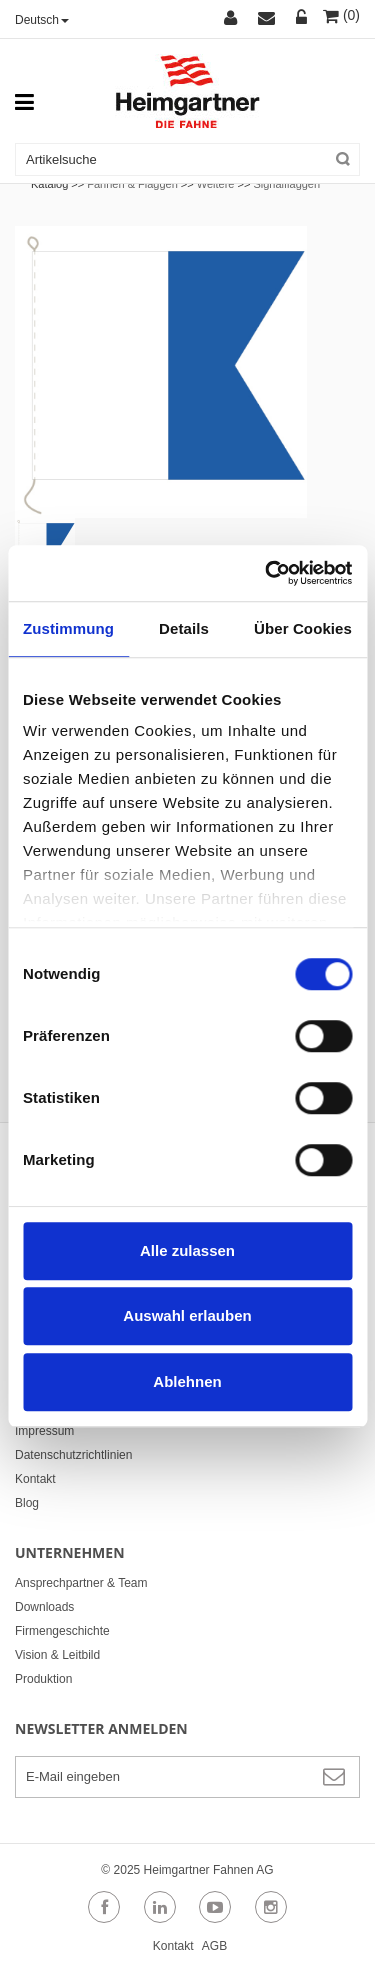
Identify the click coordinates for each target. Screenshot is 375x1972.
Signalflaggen (286, 184)
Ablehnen (187, 1381)
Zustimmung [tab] (68, 628)
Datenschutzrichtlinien (73, 1455)
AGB (214, 1946)
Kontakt (35, 1479)
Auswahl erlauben (187, 1315)
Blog (27, 1503)
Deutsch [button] (42, 20)
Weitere (216, 184)
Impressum (44, 1431)
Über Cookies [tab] (303, 628)
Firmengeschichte (62, 1631)
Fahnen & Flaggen (132, 184)
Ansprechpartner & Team (81, 1583)
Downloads (44, 1607)
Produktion (43, 1679)
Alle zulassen (187, 1250)
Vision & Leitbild (57, 1655)
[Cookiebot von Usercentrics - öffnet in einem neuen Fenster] (267, 573)
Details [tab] (184, 628)
